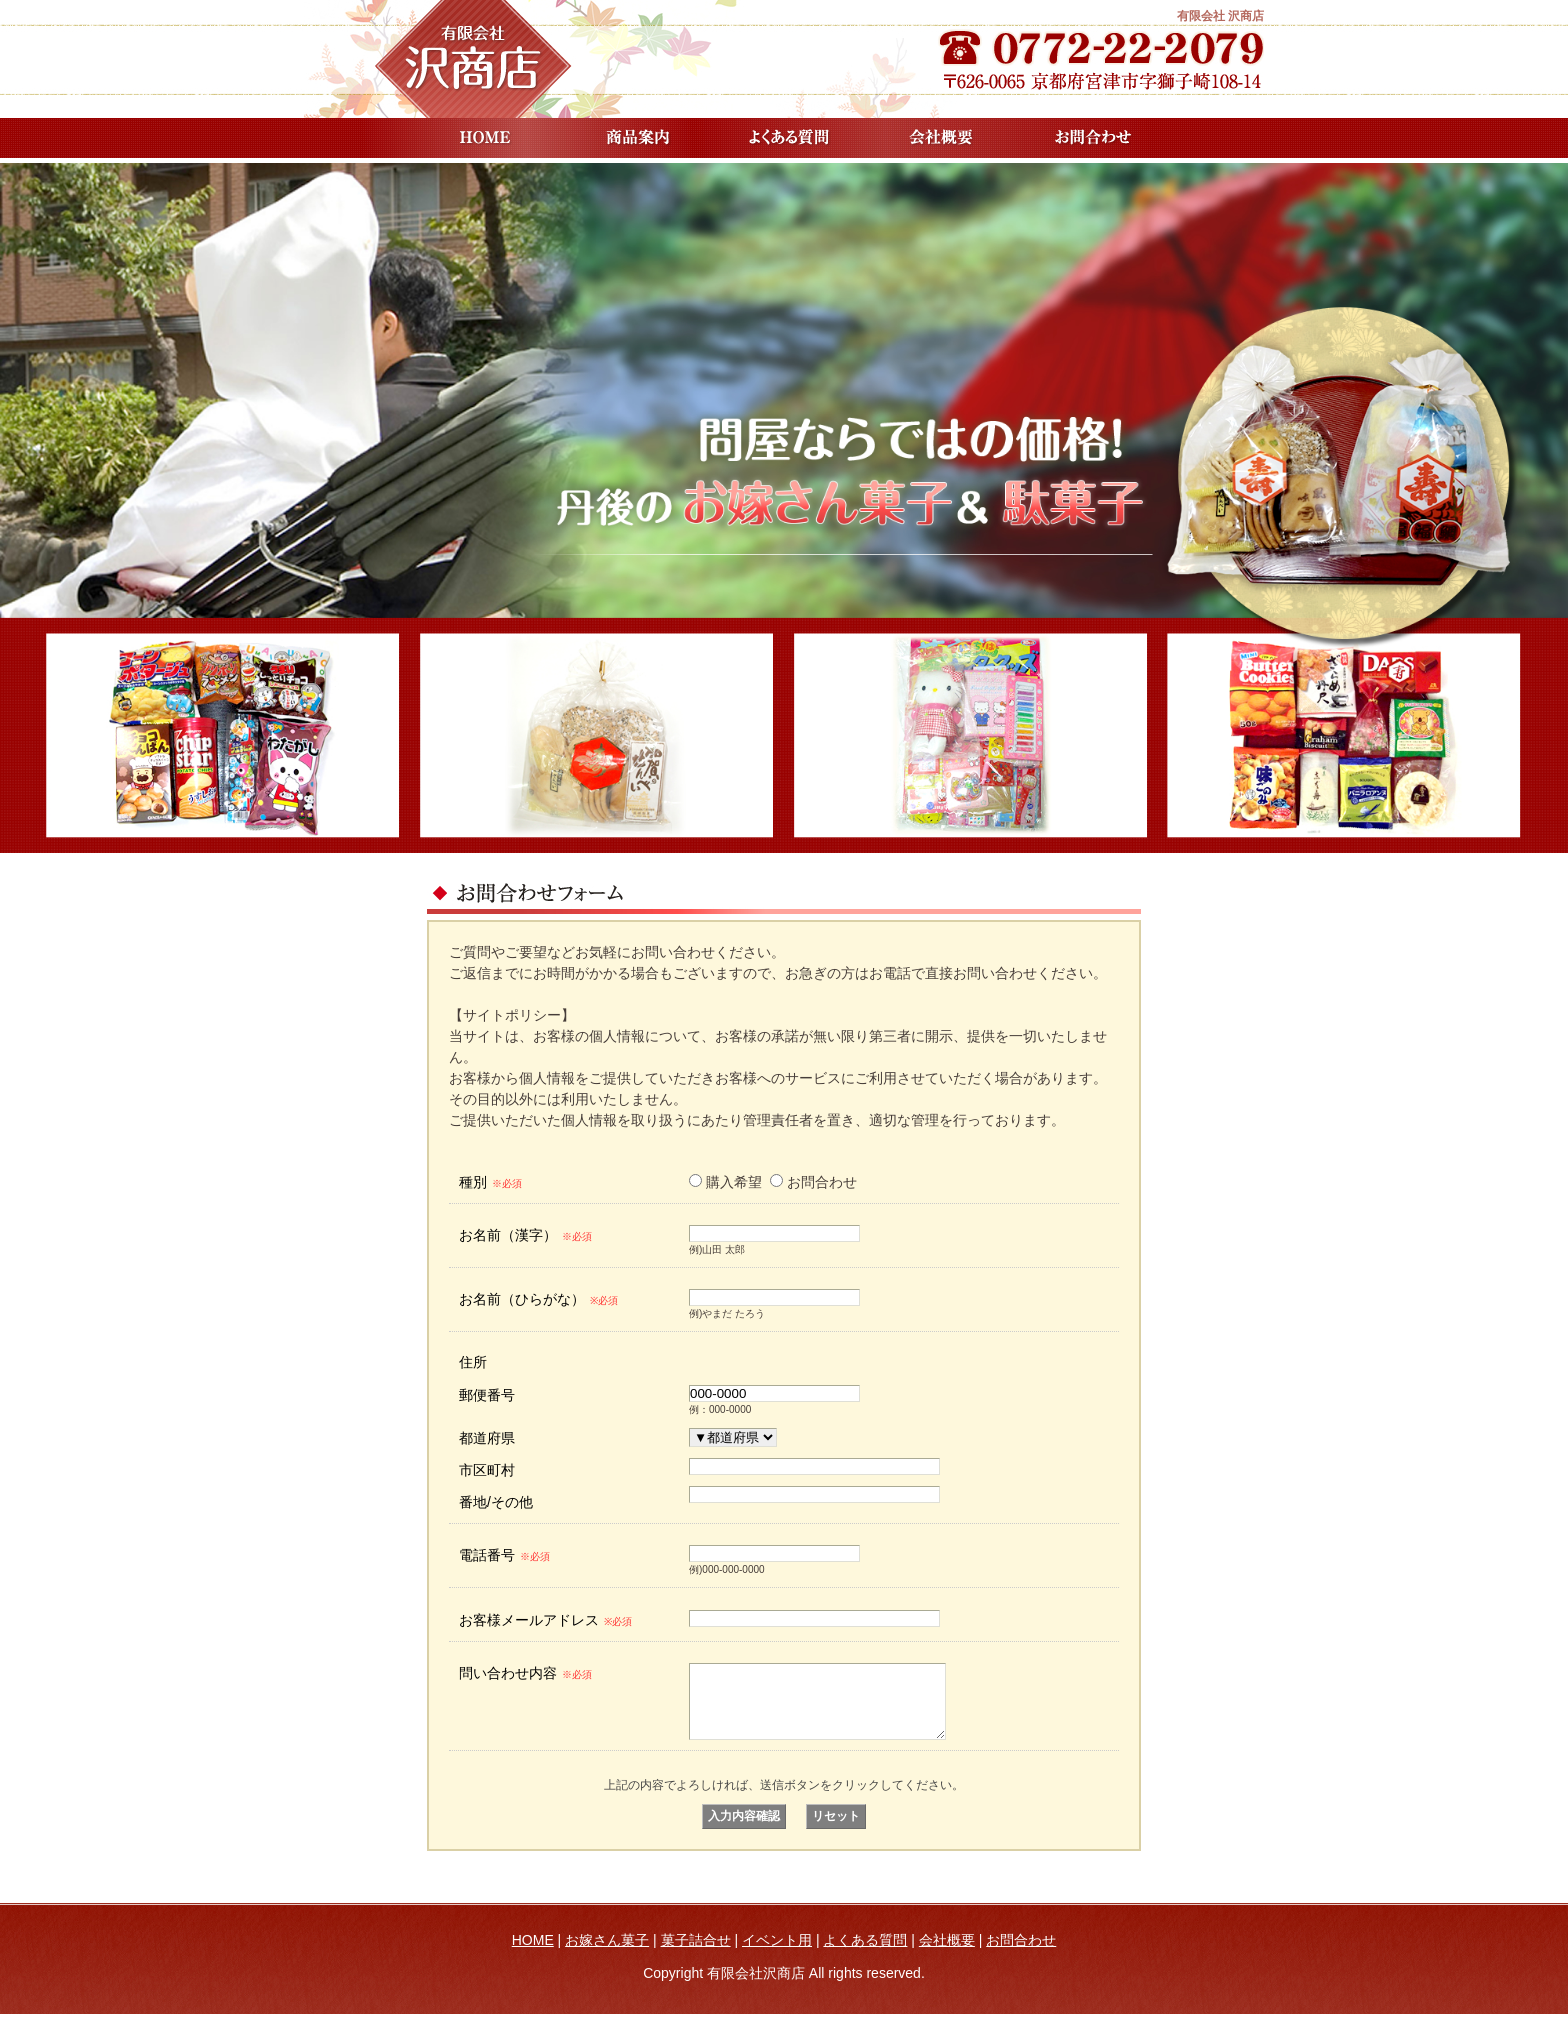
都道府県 (487, 1438)
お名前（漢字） (525, 1235)
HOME (485, 138)
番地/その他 (496, 1502)
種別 (490, 1182)
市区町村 (487, 1470)
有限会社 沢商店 (1220, 16)
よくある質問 (789, 138)
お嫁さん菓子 (607, 1955)
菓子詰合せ (696, 1955)
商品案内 (637, 138)
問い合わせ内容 (525, 1673)
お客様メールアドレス (545, 1620)
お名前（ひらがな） (538, 1299)
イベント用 (777, 1955)
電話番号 (504, 1555)
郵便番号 (487, 1395)
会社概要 (941, 138)
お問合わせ (1093, 138)
